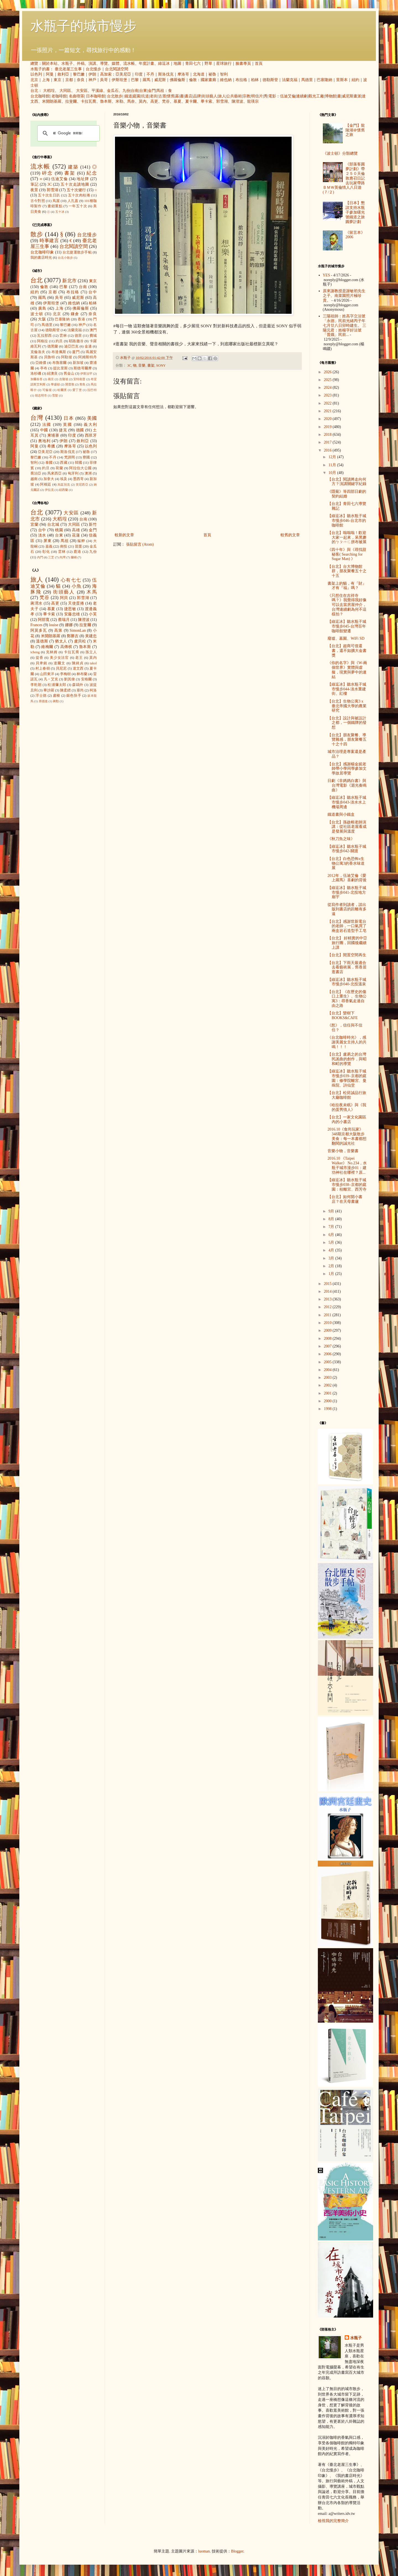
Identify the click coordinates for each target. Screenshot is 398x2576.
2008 (328, 1338)
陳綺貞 (77, 663)
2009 (328, 1330)
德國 (80, 430)
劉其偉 (69, 679)
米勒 (119, 101)
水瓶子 (67, 63)
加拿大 (48, 479)
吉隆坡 (63, 379)
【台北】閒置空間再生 (347, 955)
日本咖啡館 (95, 96)
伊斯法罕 (86, 373)
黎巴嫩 (79, 74)
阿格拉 (42, 341)
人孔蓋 (72, 201)
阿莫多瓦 (38, 630)
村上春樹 (42, 668)
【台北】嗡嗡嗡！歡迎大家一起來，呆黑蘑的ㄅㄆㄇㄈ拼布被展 (347, 537)
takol (93, 663)
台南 (134, 91)
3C (129, 365)
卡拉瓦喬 (88, 101)
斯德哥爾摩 (83, 368)
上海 (46, 80)
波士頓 (36, 314)
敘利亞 (63, 74)
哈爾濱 (62, 390)
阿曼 (50, 74)
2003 (328, 1377)
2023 (328, 395)
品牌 (197, 96)
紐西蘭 (63, 489)
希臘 (51, 446)
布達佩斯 (58, 352)
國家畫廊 (208, 80)
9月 (331, 1211)
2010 (328, 1323)
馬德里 (307, 80)
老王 (79, 658)
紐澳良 (52, 373)
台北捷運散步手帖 (77, 252)
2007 (328, 1346)
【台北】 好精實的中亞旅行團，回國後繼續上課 (347, 943)
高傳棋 (66, 647)
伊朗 (92, 74)
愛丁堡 (77, 390)
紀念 (92, 173)
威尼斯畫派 (351, 96)
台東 (143, 91)
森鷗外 (77, 685)
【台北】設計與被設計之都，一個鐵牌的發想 (347, 723)
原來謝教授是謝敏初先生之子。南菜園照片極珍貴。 (344, 295)
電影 (272, 96)
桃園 (59, 530)
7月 (331, 1227)
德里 (78, 336)
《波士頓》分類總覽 (340, 153)
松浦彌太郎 (57, 685)
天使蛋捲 (76, 603)
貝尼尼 (61, 668)
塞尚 (80, 690)
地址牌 (83, 179)
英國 (67, 425)
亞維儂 (40, 363)
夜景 (34, 190)
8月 (331, 1219)
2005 (328, 1362)
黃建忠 (91, 636)
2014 (328, 1291)
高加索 (106, 74)
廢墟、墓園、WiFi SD (346, 638)
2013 (328, 1299)
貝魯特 (49, 357)
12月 (332, 457)
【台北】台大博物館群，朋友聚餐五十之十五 (347, 571)
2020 (328, 419)
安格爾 (86, 679)
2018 (328, 434)
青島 (82, 384)
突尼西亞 (82, 484)
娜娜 (69, 625)
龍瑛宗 (253, 101)
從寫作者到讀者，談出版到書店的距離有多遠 (347, 909)
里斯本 (342, 80)
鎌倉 (75, 314)
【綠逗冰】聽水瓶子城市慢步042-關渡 (347, 848)
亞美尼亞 (123, 74)
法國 (46, 425)
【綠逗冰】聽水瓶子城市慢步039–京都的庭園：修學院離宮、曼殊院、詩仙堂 (347, 1078)
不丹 (150, 74)
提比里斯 (60, 368)
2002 (328, 1385)
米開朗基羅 (51, 101)
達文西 (78, 668)
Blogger (237, 2551)
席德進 (43, 701)
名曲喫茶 (76, 96)
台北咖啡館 (40, 96)
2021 (328, 411)
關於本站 (49, 63)
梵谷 (166, 101)
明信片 (257, 96)
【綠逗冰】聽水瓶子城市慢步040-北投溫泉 (347, 982)
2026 (328, 372)
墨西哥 (78, 479)
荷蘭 (59, 468)
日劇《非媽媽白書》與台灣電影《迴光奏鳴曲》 (347, 785)
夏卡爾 (191, 101)
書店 (188, 96)
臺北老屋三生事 (68, 69)
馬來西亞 (54, 473)
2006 (328, 1354)
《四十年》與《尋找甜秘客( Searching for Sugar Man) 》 (347, 554)
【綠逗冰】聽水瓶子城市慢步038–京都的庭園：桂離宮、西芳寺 (347, 1184)
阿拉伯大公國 (80, 468)
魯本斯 (106, 101)
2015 (328, 1284)
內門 (40, 557)
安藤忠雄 (72, 614)
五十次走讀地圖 (75, 184)
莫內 (142, 101)
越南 (34, 479)
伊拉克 (49, 489)
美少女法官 (59, 658)
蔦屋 (56, 201)
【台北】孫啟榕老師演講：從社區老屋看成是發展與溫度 (347, 827)
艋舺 (81, 541)
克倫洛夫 (37, 352)
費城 (93, 336)
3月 (331, 1258)
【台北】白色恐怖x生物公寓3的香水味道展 (346, 863)
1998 (328, 1409)
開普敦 (69, 384)
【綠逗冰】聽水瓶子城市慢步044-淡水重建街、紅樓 (347, 689)
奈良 (81, 80)
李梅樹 (65, 674)
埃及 (63, 479)
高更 (154, 101)
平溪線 (97, 91)
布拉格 (241, 80)
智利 (224, 74)
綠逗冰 (164, 63)
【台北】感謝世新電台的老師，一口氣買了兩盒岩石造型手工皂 (347, 926)
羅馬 (146, 80)
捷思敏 (70, 609)
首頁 (259, 63)
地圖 (177, 63)
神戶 (92, 80)
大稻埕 (49, 91)
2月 (331, 1266)
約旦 (59, 341)
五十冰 (59, 211)
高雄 (76, 530)
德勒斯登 (270, 80)
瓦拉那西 (44, 336)
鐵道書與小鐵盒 (341, 814)
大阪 (42, 319)
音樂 (141, 365)
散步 (36, 234)
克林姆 (51, 652)
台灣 (36, 417)
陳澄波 (237, 101)
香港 (81, 319)
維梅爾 (47, 647)
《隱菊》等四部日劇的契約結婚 (347, 493)
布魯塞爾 (59, 363)
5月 (331, 1242)
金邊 (88, 346)
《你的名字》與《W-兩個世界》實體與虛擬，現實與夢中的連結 (347, 670)
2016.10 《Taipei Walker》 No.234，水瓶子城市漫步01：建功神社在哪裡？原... (347, 1165)
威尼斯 (160, 80)
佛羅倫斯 (177, 80)
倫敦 (193, 80)
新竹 (93, 524)
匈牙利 (73, 473)
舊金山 (69, 373)
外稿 (81, 63)
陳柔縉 (65, 690)
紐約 (355, 80)
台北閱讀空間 (116, 69)
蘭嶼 (74, 557)
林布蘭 (82, 674)
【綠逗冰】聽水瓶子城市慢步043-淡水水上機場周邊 (347, 802)
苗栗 (78, 546)
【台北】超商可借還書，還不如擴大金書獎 (347, 650)
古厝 (162, 96)
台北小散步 (65, 257)
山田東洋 (47, 674)
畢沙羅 (48, 690)
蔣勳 (56, 701)
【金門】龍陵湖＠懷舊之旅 (355, 130)
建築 (73, 167)
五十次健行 (76, 190)
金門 (152, 91)
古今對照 (37, 201)
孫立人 (91, 652)
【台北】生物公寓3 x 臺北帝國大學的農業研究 (347, 706)
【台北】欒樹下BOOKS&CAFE (343, 1015)
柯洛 (93, 690)
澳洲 (88, 473)
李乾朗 (35, 685)
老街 (154, 96)
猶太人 (61, 641)
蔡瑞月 (64, 620)
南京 (51, 379)
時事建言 (49, 240)
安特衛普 (79, 379)
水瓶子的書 (40, 69)
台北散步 (114, 96)
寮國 (86, 457)
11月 (332, 465)
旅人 (222, 96)
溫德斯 (42, 641)
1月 (331, 1274)
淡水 (42, 535)
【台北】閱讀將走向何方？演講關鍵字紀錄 (347, 481)
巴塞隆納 (324, 80)
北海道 (199, 74)
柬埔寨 (53, 435)
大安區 (82, 91)
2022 (328, 403)
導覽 (104, 63)
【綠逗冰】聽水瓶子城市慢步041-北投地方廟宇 (347, 892)
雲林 (63, 336)
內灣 (62, 557)
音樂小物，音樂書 (343, 1151)
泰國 (49, 463)
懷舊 (171, 96)
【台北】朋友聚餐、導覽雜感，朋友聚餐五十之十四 (347, 740)
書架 (151, 365)
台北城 (53, 524)
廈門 (76, 352)
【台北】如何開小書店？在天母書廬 (345, 1199)
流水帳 (129, 63)
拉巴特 (92, 390)
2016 (328, 450)
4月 (331, 1250)
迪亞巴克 (71, 346)
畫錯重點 (55, 206)
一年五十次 (78, 206)
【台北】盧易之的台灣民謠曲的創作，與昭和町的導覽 (347, 1059)
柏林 (255, 80)
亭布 (43, 368)
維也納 (226, 80)
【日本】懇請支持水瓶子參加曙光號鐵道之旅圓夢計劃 (355, 212)
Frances (36, 625)
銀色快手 (73, 696)
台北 (34, 91)
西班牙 (91, 435)
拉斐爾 (71, 101)
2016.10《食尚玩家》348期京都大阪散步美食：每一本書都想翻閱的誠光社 (347, 1136)
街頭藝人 (209, 96)
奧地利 (44, 441)
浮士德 (41, 696)
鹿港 (77, 552)
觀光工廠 (316, 96)
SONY (161, 365)
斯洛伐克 (166, 74)
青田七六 (193, 63)
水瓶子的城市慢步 (83, 26)
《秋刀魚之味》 (341, 839)
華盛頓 (55, 384)
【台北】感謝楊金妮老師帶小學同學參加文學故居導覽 (347, 769)
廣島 (42, 308)
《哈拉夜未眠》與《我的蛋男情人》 (347, 1107)
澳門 (93, 330)
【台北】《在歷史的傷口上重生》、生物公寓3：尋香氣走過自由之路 (347, 999)
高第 (58, 630)
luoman (204, 2551)
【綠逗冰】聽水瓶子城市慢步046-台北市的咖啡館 (347, 520)
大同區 (65, 91)
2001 (328, 1393)
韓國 (78, 463)
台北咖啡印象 (42, 252)
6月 (331, 1235)
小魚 (77, 586)
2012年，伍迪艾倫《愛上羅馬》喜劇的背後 (347, 878)
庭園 (136, 96)
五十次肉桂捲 (79, 195)
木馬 (92, 592)
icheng (35, 652)
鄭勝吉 (72, 636)
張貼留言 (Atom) (140, 544)
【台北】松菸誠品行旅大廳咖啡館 (347, 1095)
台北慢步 (93, 69)
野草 (208, 63)
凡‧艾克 (51, 679)
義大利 (90, 425)
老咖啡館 (59, 96)
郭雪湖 (222, 101)
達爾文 (59, 663)
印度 (139, 74)
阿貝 (64, 598)
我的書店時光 (41, 258)
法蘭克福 (289, 80)
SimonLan (78, 630)
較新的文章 (124, 535)
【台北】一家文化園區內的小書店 (347, 1119)
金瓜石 (113, 91)
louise (53, 625)
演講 (92, 63)
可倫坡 (47, 390)
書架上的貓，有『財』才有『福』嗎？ (347, 585)
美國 (92, 418)
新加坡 (78, 363)
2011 (328, 1315)
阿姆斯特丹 (87, 357)
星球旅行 (224, 63)
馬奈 (131, 101)
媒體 (115, 63)
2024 (328, 387)
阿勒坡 (66, 357)
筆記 (34, 184)
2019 (328, 427)
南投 (63, 546)
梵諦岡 (69, 457)
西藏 (63, 463)
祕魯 (212, 74)
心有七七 (71, 580)
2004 (328, 1370)
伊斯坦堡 (119, 80)
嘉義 (49, 546)
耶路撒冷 (76, 341)
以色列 (36, 74)
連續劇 (302, 96)
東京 (57, 80)
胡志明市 (41, 395)
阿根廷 (45, 484)
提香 (39, 658)
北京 (34, 80)
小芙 (93, 614)
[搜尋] (67, 133)
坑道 (145, 96)
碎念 (47, 173)
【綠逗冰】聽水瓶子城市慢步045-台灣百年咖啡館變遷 (347, 626)
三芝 (51, 557)
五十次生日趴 (49, 195)
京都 (69, 80)
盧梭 (56, 696)
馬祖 (160, 91)
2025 (328, 380)
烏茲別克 (63, 484)
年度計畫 (146, 63)
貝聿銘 (41, 663)
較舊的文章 (290, 535)
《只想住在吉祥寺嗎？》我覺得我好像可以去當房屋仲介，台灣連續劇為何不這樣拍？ (347, 605)
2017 (328, 442)
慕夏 (177, 101)
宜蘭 (34, 524)
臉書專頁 (243, 63)
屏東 (47, 541)
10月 (332, 473)
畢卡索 (206, 101)
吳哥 (104, 80)
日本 (69, 418)
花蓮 (76, 535)
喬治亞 (35, 473)
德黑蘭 (52, 346)
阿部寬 (43, 620)
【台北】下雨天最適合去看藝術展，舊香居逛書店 (347, 967)
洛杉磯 (35, 373)
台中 (92, 292)
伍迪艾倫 (287, 96)
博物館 (330, 96)
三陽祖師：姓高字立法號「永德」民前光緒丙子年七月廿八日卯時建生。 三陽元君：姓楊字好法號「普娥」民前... (344, 325)
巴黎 (135, 80)
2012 (328, 1307)
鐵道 (128, 96)
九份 (126, 91)
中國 (44, 430)
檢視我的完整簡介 (333, 2521)
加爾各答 (36, 379)
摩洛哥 (183, 74)
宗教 (246, 96)
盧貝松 (80, 641)
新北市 (69, 280)
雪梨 (55, 395)
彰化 (46, 552)
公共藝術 (234, 96)
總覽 (34, 63)
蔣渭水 (36, 603)
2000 (328, 1401)
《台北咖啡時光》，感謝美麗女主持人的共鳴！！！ (347, 1042)
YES (326, 275)
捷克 (63, 430)
